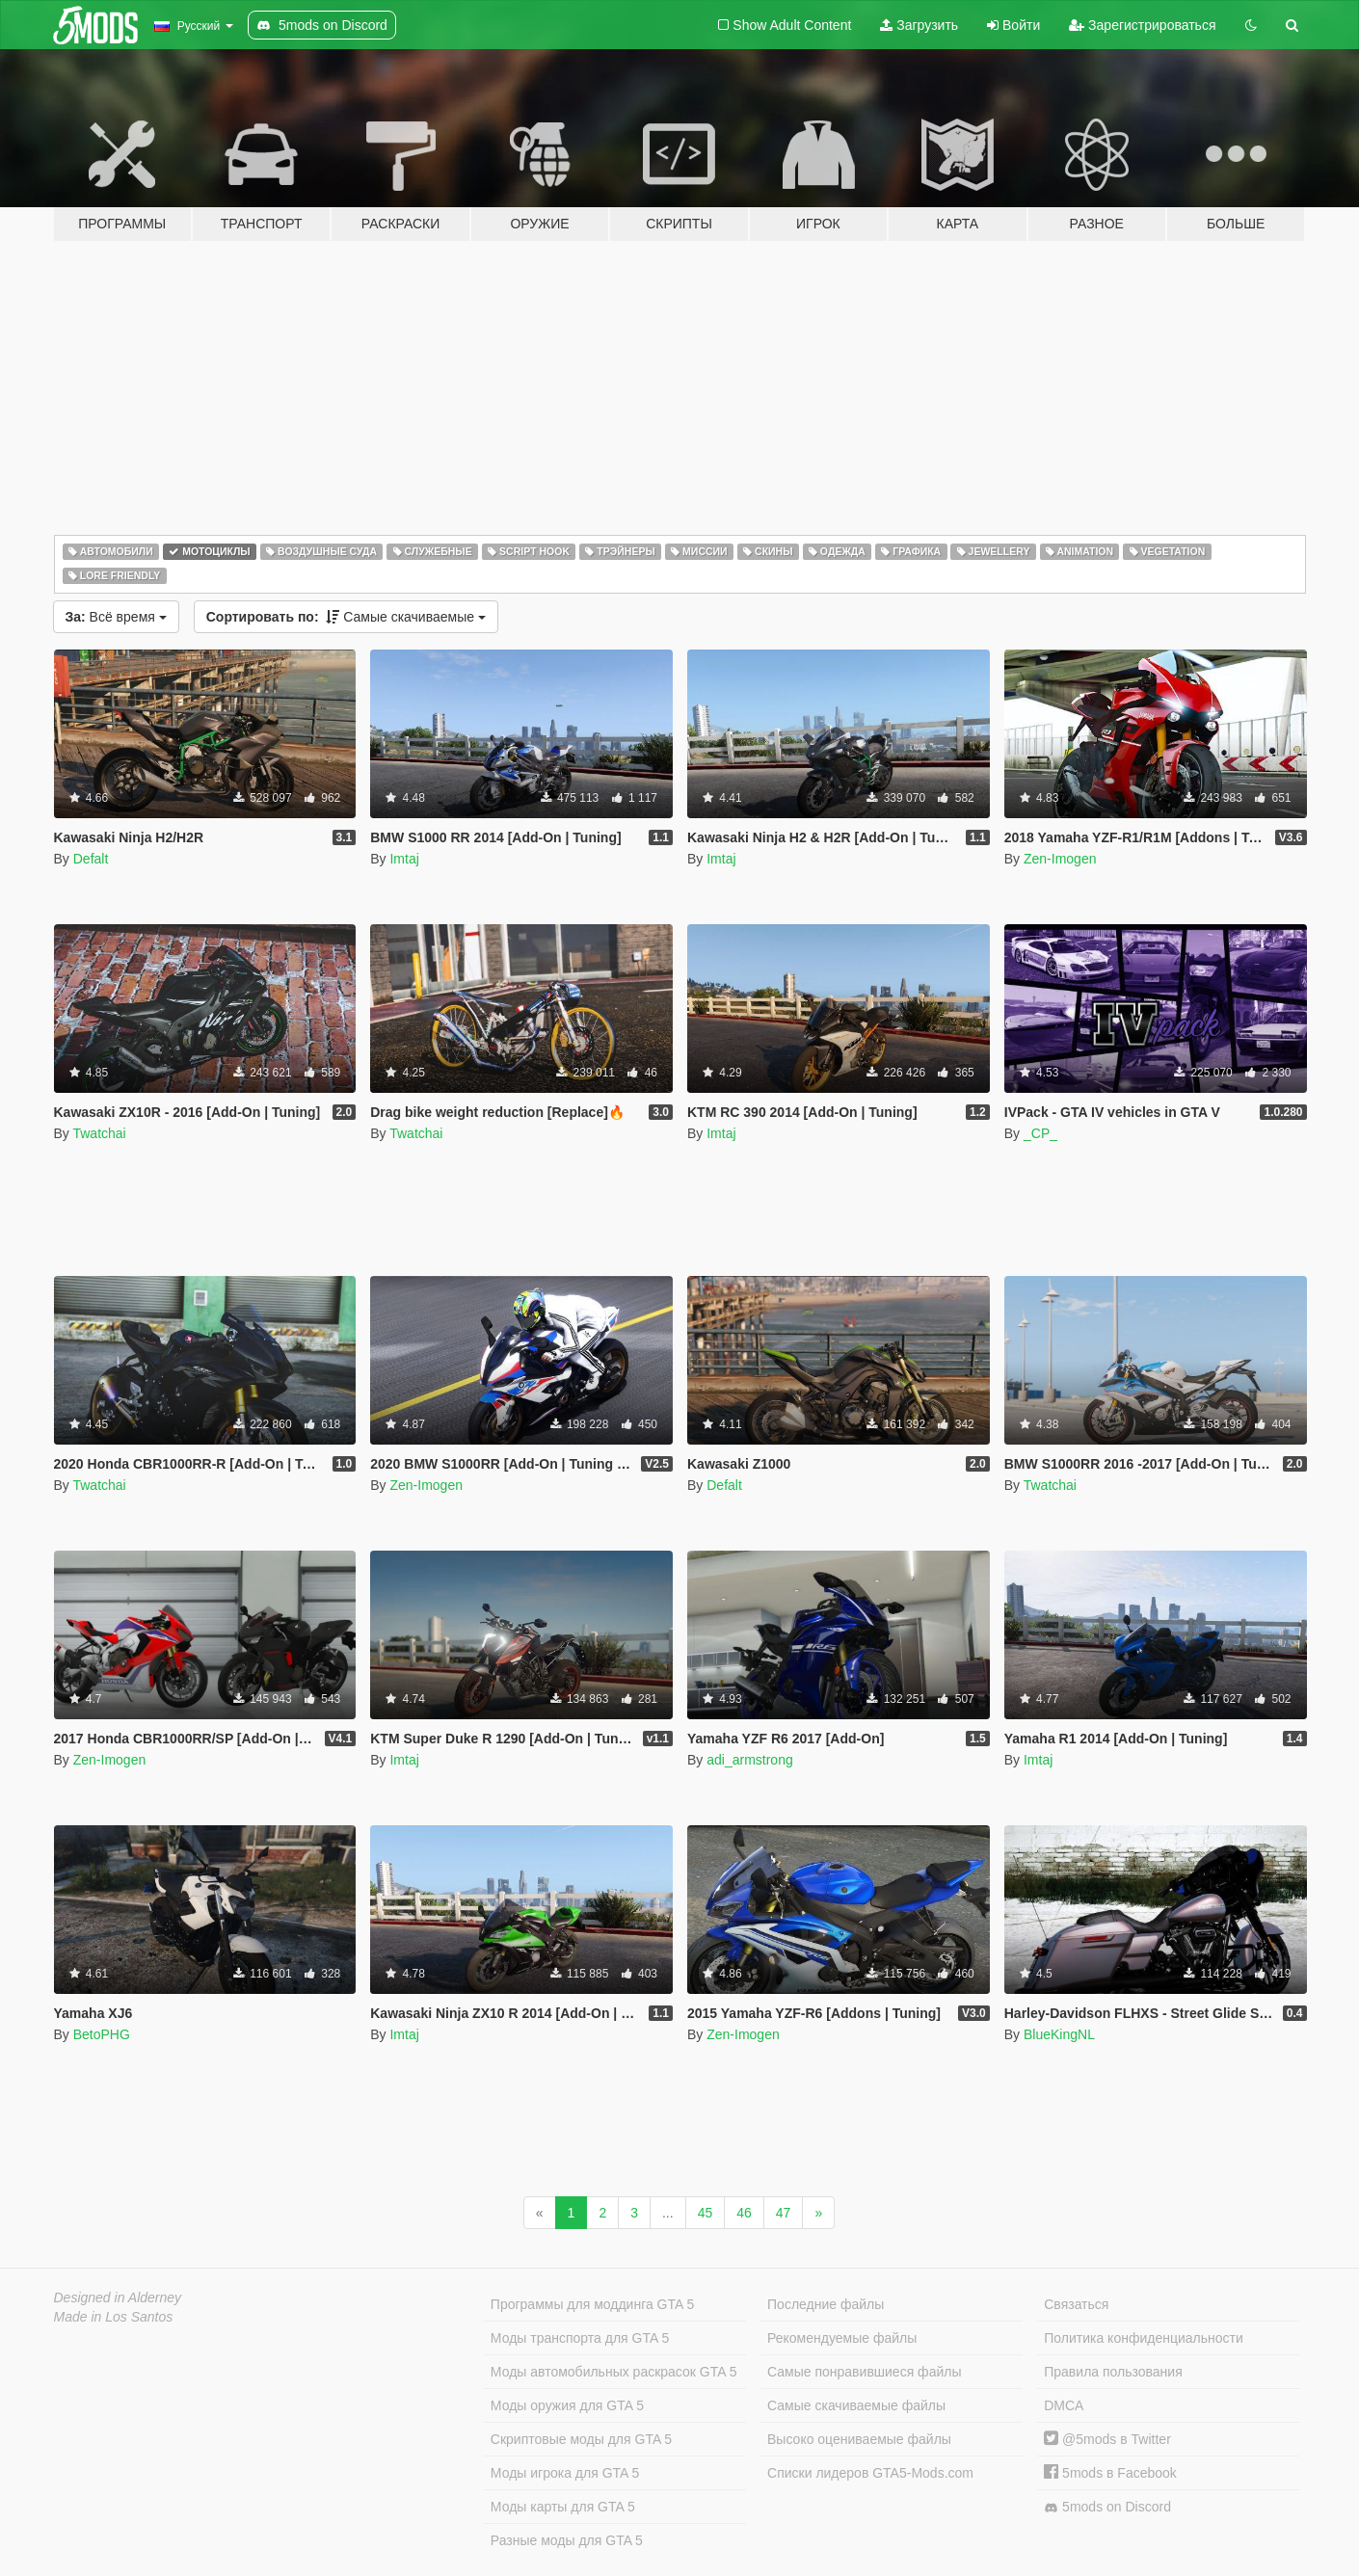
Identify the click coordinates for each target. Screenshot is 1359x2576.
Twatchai (98, 1133)
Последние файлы (825, 2304)
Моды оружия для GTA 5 (567, 2405)
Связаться (1076, 2304)
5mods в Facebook (1110, 2473)
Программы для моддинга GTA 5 (592, 2304)
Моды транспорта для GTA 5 (580, 2338)
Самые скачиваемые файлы (856, 2405)
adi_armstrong (749, 1759)
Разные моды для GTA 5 (567, 2540)
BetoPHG (101, 2034)
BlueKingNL (1059, 2034)
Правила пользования (1113, 2371)
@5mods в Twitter (1107, 2439)
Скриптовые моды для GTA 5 (581, 2439)
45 (705, 2212)
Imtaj (403, 858)
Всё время (116, 616)
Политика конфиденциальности (1143, 2338)
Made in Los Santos (113, 2316)
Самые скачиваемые (346, 616)
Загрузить (919, 25)
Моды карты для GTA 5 (563, 2506)
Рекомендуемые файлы (842, 2338)
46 (744, 2212)
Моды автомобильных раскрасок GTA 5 (614, 2371)
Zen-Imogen (1060, 858)
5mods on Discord (1107, 2507)
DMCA (1063, 2405)
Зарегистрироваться (1142, 25)
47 (783, 2212)
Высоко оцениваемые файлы (859, 2439)
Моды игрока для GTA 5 (565, 2473)
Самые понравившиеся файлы (864, 2371)
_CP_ (1040, 1133)
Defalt (91, 858)
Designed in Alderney (118, 2297)
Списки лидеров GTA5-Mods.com (870, 2473)
